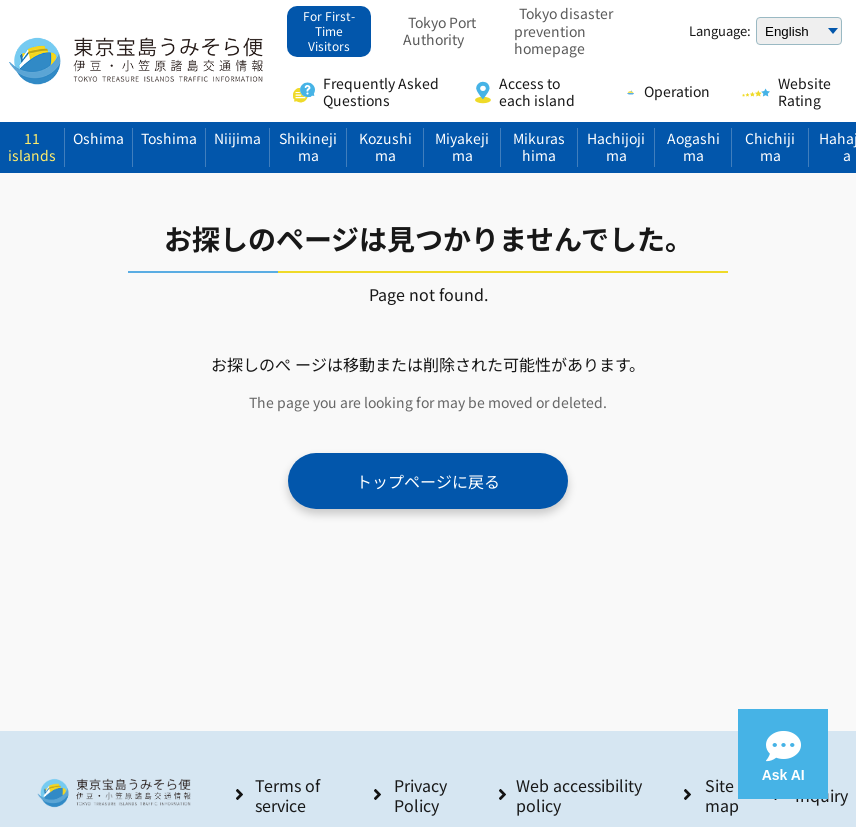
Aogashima (693, 147)
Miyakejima (462, 147)
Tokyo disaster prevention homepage (563, 31)
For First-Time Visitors (329, 30)
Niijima (237, 138)
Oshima (98, 138)
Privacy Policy (420, 795)
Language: (720, 31)
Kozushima (385, 147)
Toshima (169, 138)
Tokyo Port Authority (439, 31)
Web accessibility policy (579, 795)
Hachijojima (616, 147)
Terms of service (287, 795)
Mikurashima (539, 147)
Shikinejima (308, 147)
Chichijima (770, 147)
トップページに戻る (428, 481)
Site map (722, 795)
